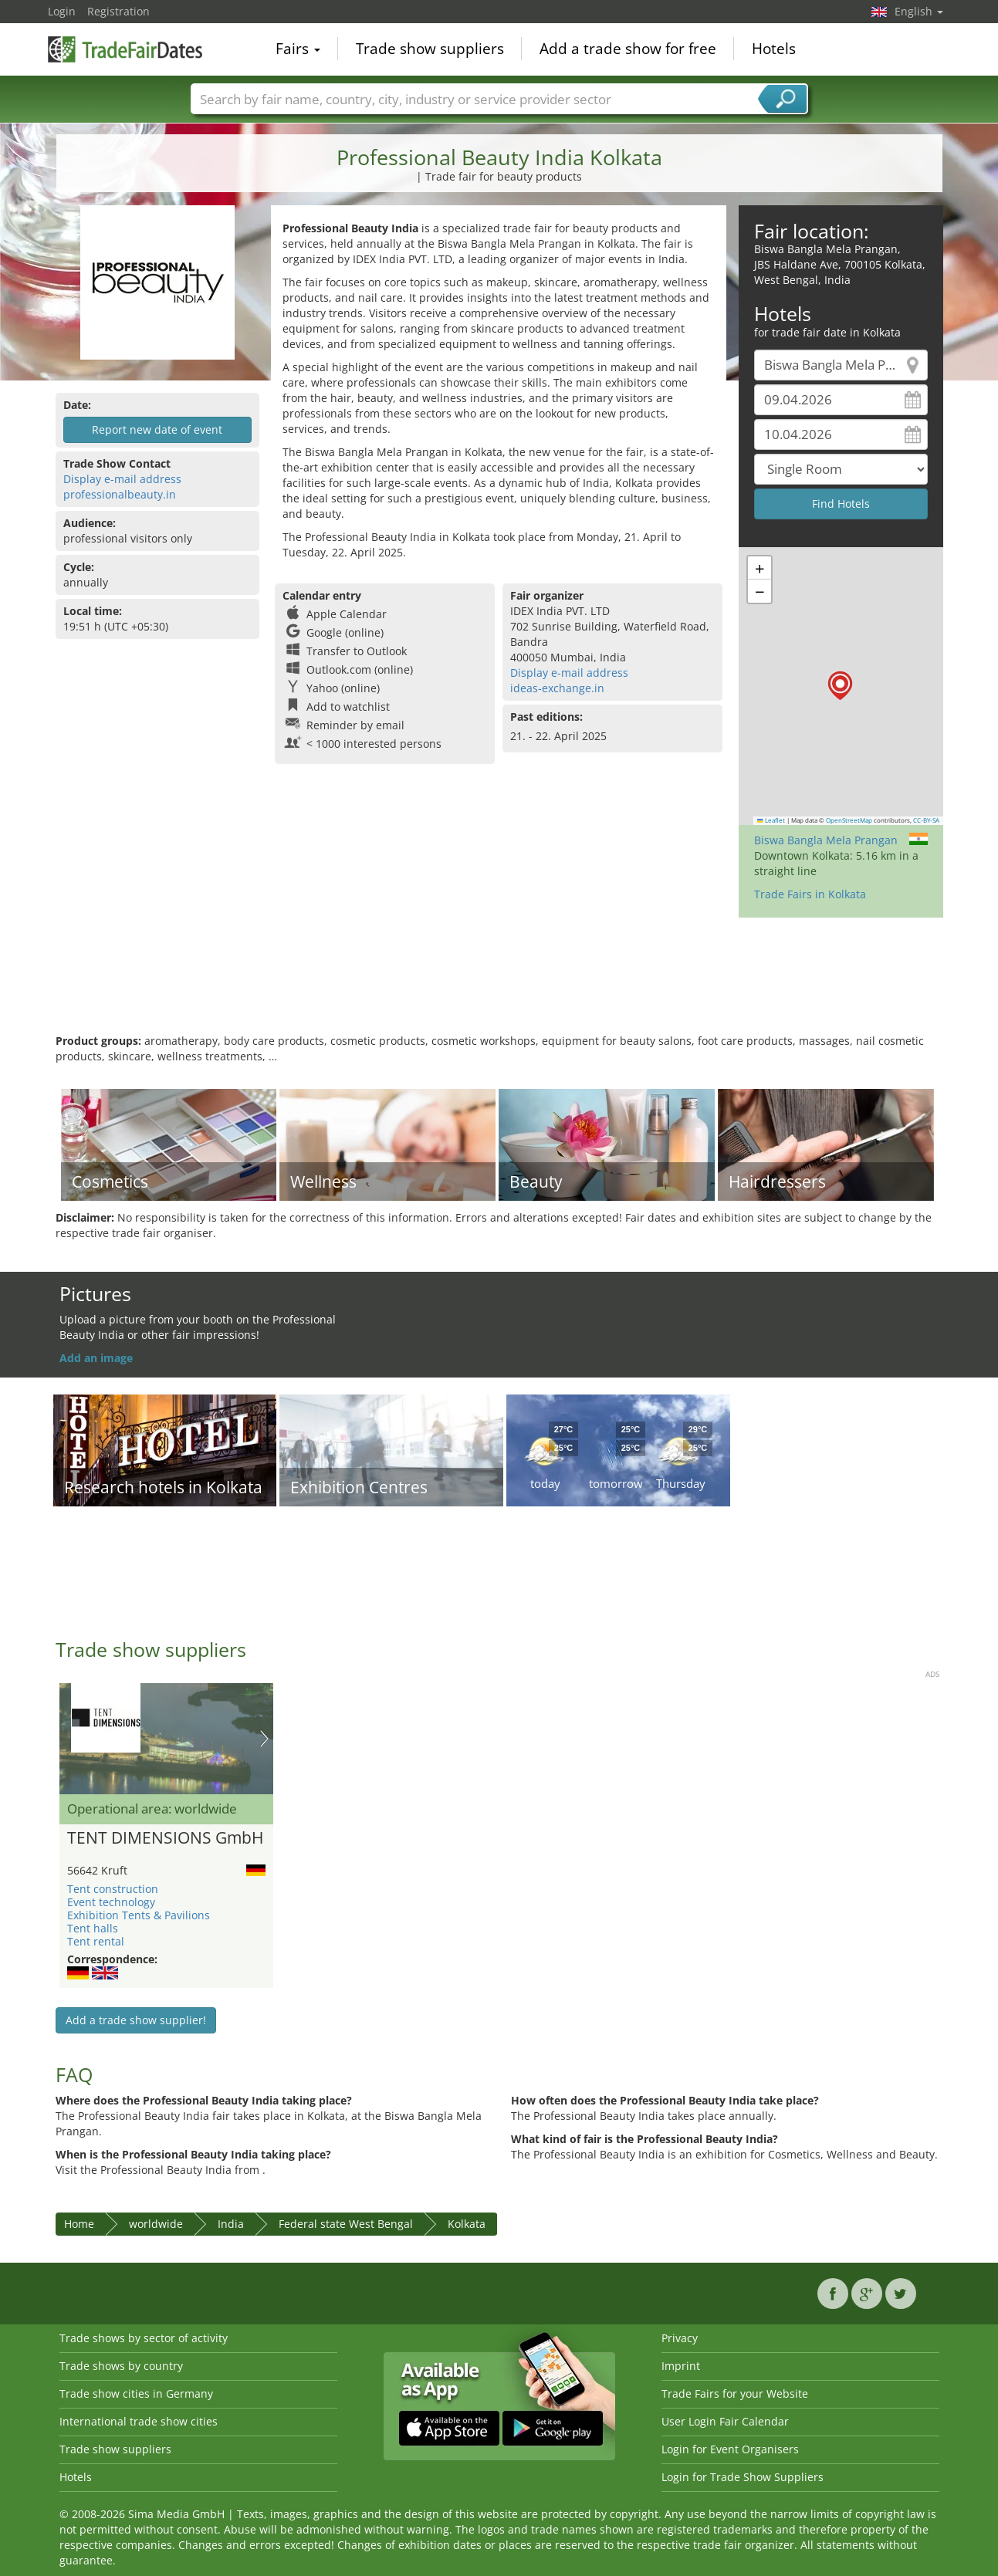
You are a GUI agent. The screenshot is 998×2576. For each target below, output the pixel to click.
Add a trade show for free (628, 49)
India (231, 2223)
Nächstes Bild (264, 1738)
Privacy (679, 2338)
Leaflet (771, 820)
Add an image (96, 1358)
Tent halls (92, 1928)
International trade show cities (138, 2421)
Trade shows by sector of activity (143, 2338)
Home (79, 2223)
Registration (118, 11)
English (919, 11)
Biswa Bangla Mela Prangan (826, 840)
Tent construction (112, 1888)
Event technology (111, 1902)
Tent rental (95, 1941)
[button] (840, 685)
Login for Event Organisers (730, 2449)
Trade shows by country (121, 2365)
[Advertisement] (499, 983)
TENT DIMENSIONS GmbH (165, 1838)
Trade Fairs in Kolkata (810, 894)
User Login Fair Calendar (725, 2421)
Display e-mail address (122, 479)
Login (62, 11)
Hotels (774, 49)
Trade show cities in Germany (136, 2393)
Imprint (680, 2365)
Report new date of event (157, 429)
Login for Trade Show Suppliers (742, 2477)
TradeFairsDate (125, 47)
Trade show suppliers (430, 49)
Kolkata (466, 2223)
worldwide (156, 2223)
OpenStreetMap (849, 820)
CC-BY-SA (926, 820)
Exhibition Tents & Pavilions (138, 1915)
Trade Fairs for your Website (734, 2393)
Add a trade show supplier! (136, 2020)
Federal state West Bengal (346, 2223)
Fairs (298, 49)
